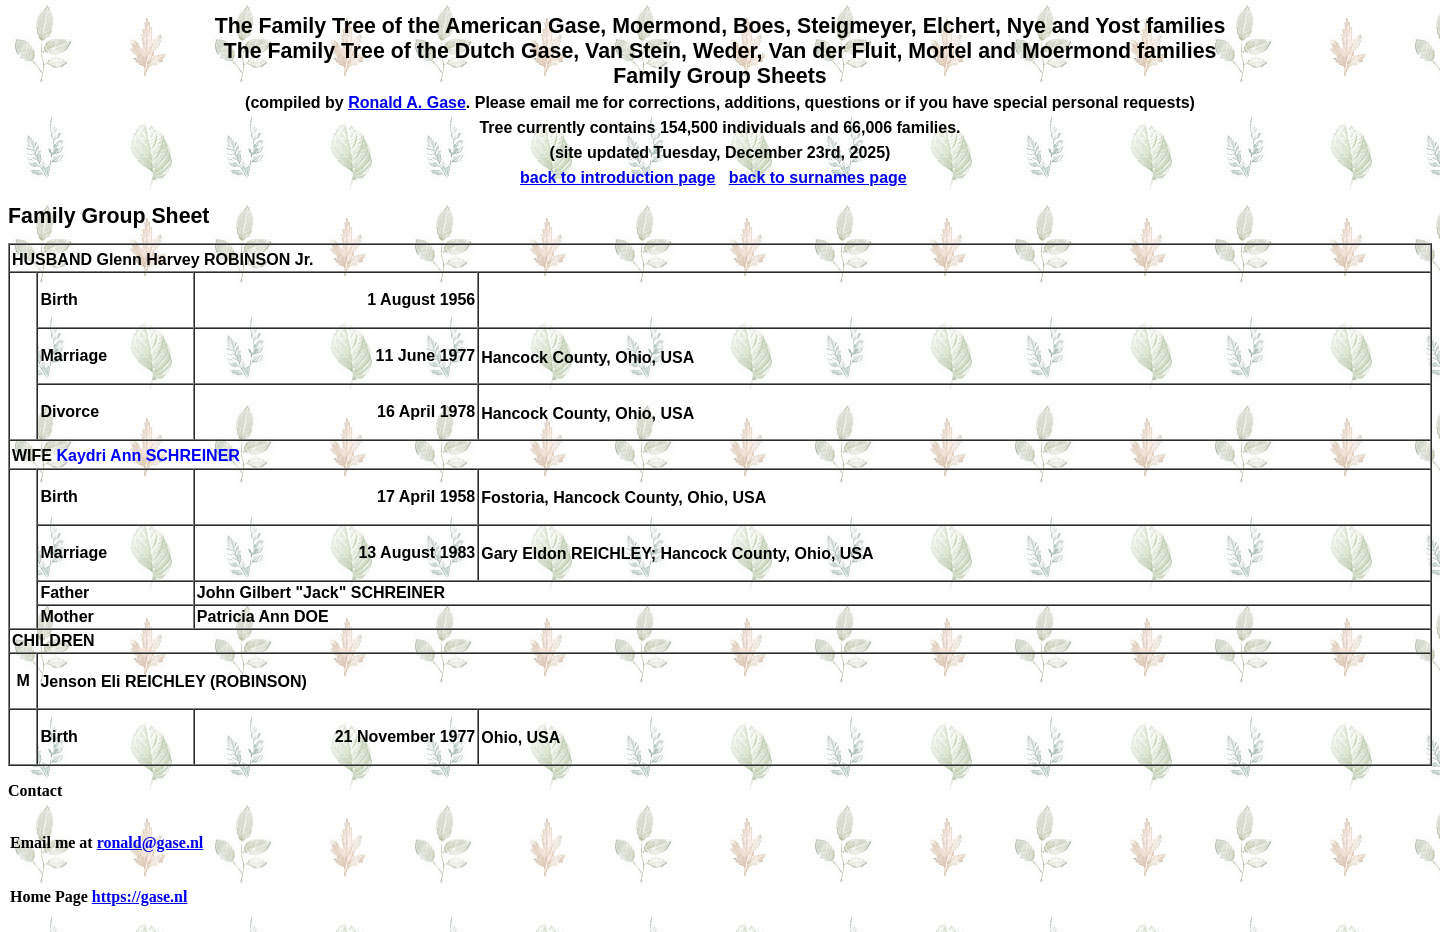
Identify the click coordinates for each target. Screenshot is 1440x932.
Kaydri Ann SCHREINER (147, 456)
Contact (35, 790)
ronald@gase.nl (150, 842)
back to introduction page (618, 177)
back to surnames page (818, 177)
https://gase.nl (140, 896)
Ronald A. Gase (407, 102)
